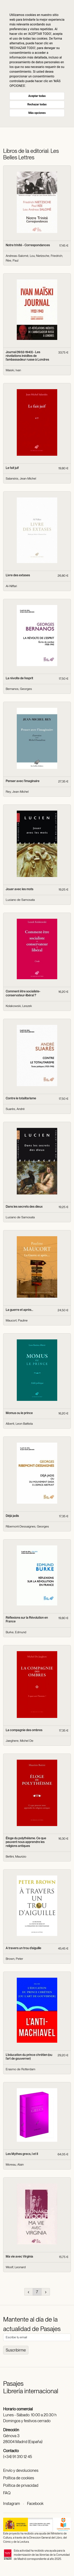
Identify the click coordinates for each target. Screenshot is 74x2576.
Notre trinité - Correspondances (28, 245)
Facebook (35, 2503)
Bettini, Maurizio (16, 1856)
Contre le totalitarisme (21, 1098)
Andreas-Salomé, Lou (20, 256)
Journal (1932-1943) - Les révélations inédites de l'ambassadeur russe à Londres (27, 355)
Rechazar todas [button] (37, 104)
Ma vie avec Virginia (19, 2256)
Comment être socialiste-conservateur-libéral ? (23, 993)
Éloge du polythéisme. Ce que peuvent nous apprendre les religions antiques (26, 1842)
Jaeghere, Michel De (19, 1741)
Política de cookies (18, 2478)
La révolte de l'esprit (19, 678)
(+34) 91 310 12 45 (17, 2456)
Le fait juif (12, 468)
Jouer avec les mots (19, 889)
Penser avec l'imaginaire (22, 781)
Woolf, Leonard (16, 2267)
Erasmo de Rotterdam (20, 2069)
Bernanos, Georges (19, 689)
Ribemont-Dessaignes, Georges (27, 1526)
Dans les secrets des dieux (24, 1206)
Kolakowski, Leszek (19, 1006)
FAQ (6, 2493)
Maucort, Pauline (17, 1320)
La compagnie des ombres (24, 1730)
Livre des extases (18, 575)
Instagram (11, 2503)
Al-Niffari (11, 586)
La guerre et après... (19, 1310)
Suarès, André (15, 1109)
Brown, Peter (14, 1959)
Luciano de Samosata (20, 900)
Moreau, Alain (15, 2164)
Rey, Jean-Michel (17, 791)
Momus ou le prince (19, 1413)
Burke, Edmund (16, 1632)
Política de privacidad (20, 2485)
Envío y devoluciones (20, 2470)
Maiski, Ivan (13, 370)
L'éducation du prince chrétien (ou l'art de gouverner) (29, 2056)
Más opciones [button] (37, 112)
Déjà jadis (12, 1516)
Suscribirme (16, 2350)
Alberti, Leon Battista (19, 1423)
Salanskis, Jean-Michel (21, 478)
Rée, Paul (12, 260)
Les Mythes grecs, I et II (22, 2154)
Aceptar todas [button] (37, 95)
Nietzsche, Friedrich (49, 256)
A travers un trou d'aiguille (23, 1948)
